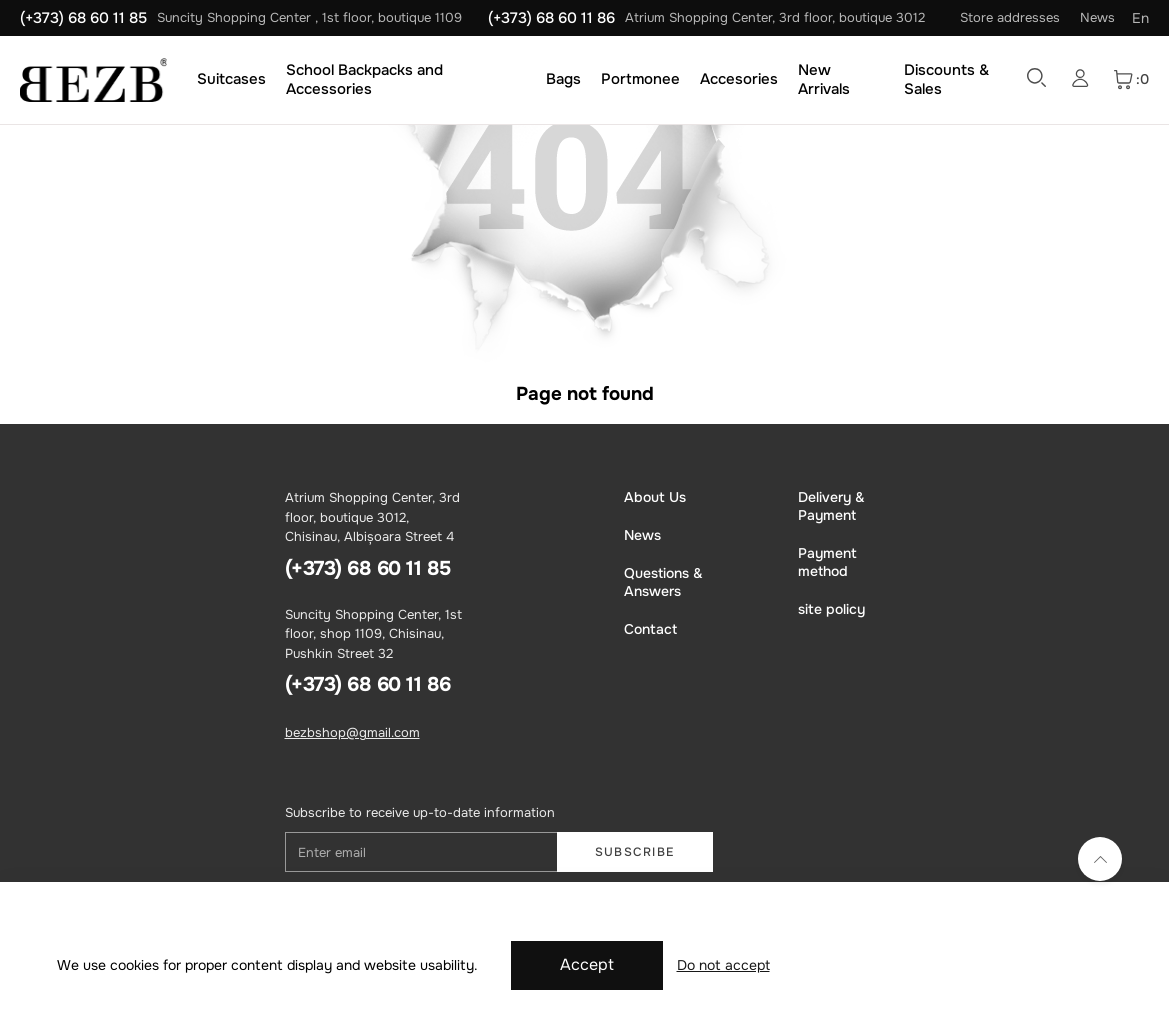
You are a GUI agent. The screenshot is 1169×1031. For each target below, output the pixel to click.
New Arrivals (824, 79)
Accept (587, 964)
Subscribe (635, 852)
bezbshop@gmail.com (352, 732)
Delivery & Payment (831, 506)
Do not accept (723, 965)
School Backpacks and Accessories (364, 79)
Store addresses (1010, 17)
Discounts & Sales (946, 79)
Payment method (827, 562)
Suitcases (231, 79)
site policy (831, 609)
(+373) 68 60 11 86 (551, 18)
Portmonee (640, 79)
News (1097, 17)
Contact (650, 629)
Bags (563, 79)
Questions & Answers (663, 582)
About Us (655, 497)
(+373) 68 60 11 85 (83, 18)
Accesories (739, 79)
